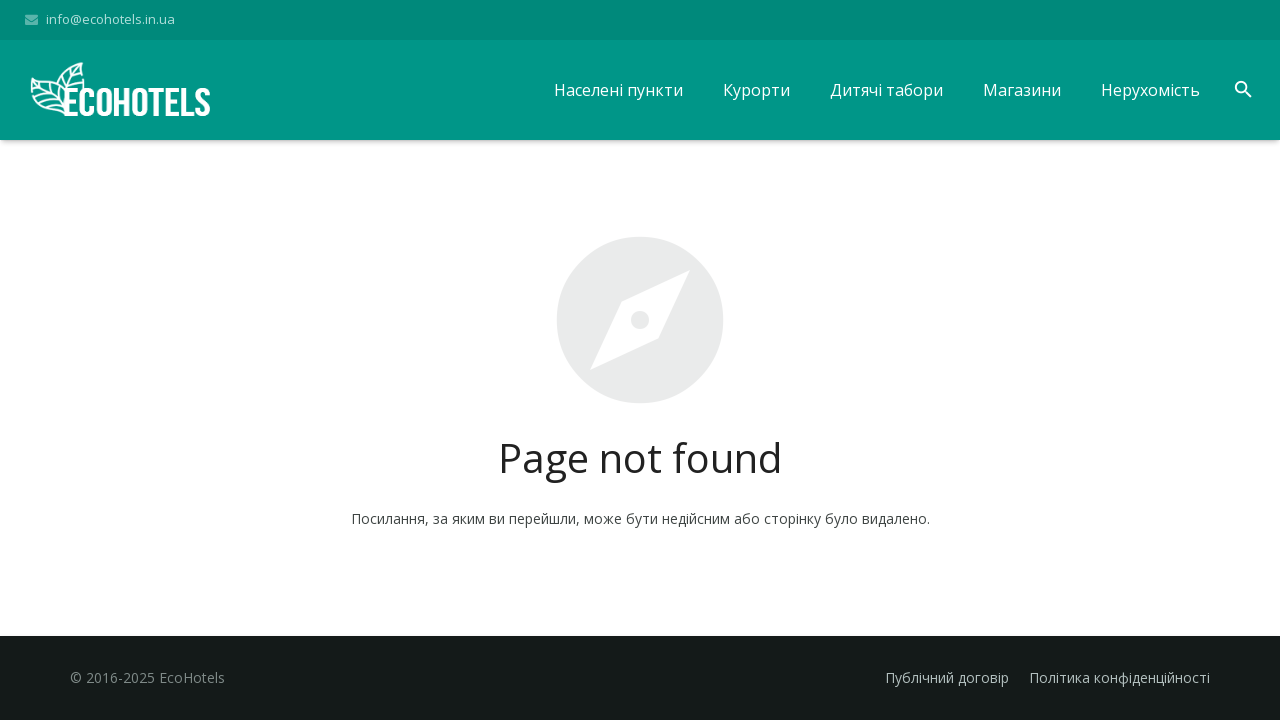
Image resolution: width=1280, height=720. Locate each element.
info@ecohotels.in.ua (110, 19)
